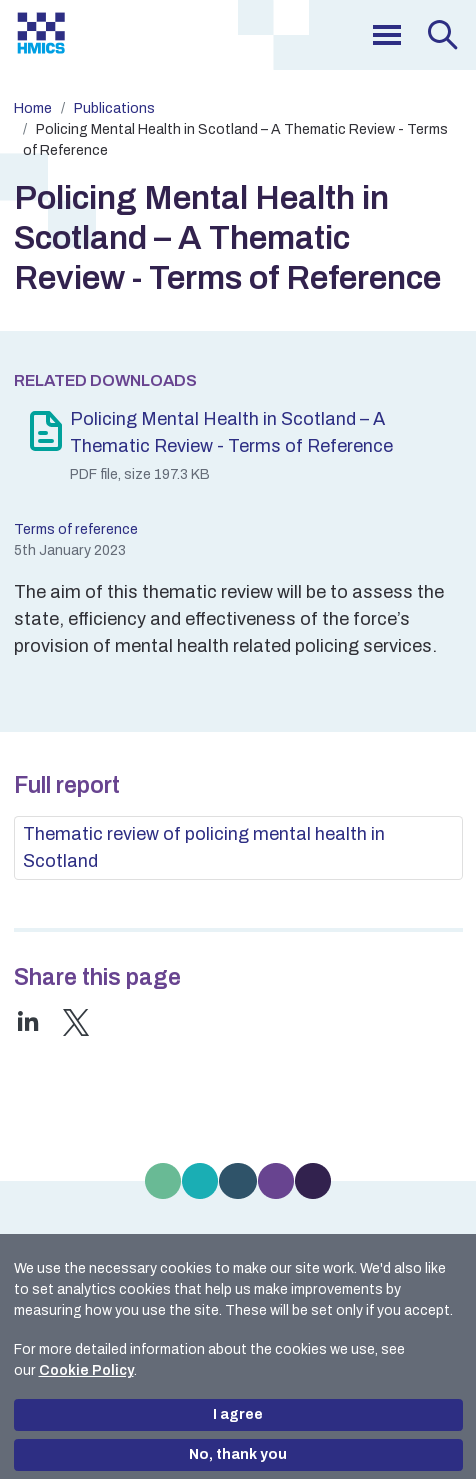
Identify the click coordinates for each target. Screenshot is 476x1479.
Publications (114, 108)
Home (33, 108)
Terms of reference (76, 529)
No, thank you (238, 1454)
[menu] (387, 35)
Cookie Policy (86, 1370)
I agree (238, 1414)
